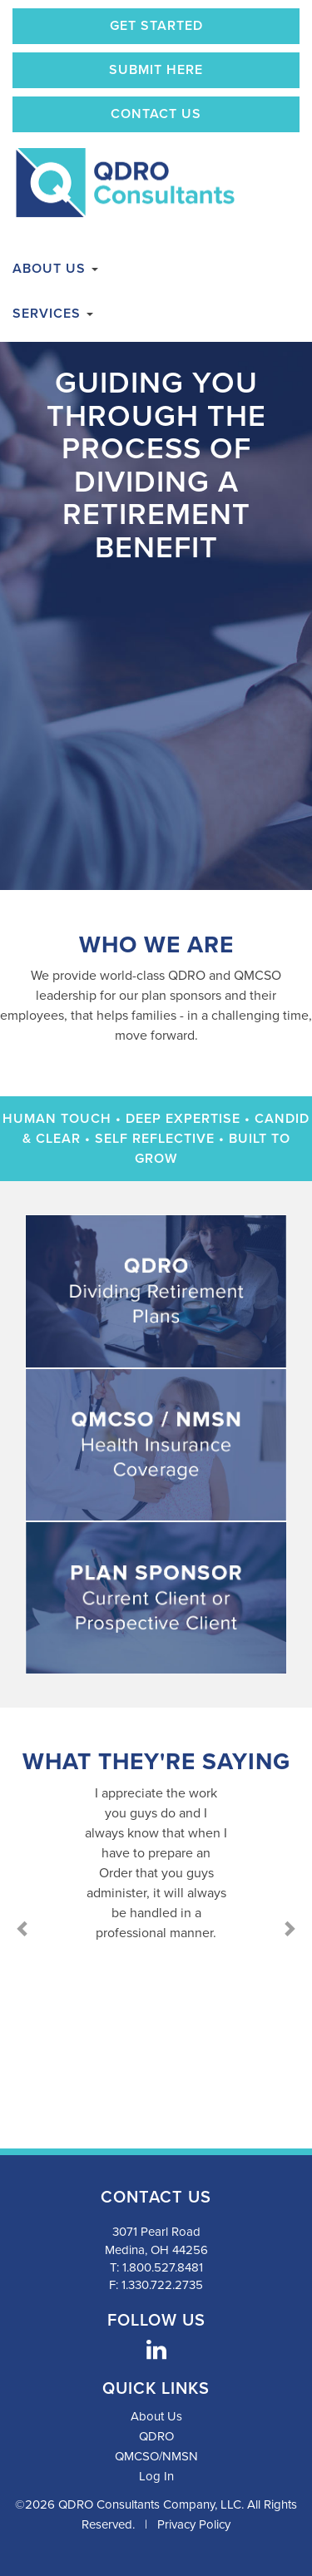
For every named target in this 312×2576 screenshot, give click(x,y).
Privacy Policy (193, 2524)
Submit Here (156, 70)
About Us (55, 268)
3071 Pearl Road (156, 2231)
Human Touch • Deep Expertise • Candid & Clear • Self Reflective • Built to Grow (156, 1138)
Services (52, 313)
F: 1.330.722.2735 (156, 2284)
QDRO (156, 2436)
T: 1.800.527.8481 (156, 2267)
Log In (156, 2476)
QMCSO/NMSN (156, 2456)
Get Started (156, 25)
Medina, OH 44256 (156, 2249)
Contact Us (156, 114)
